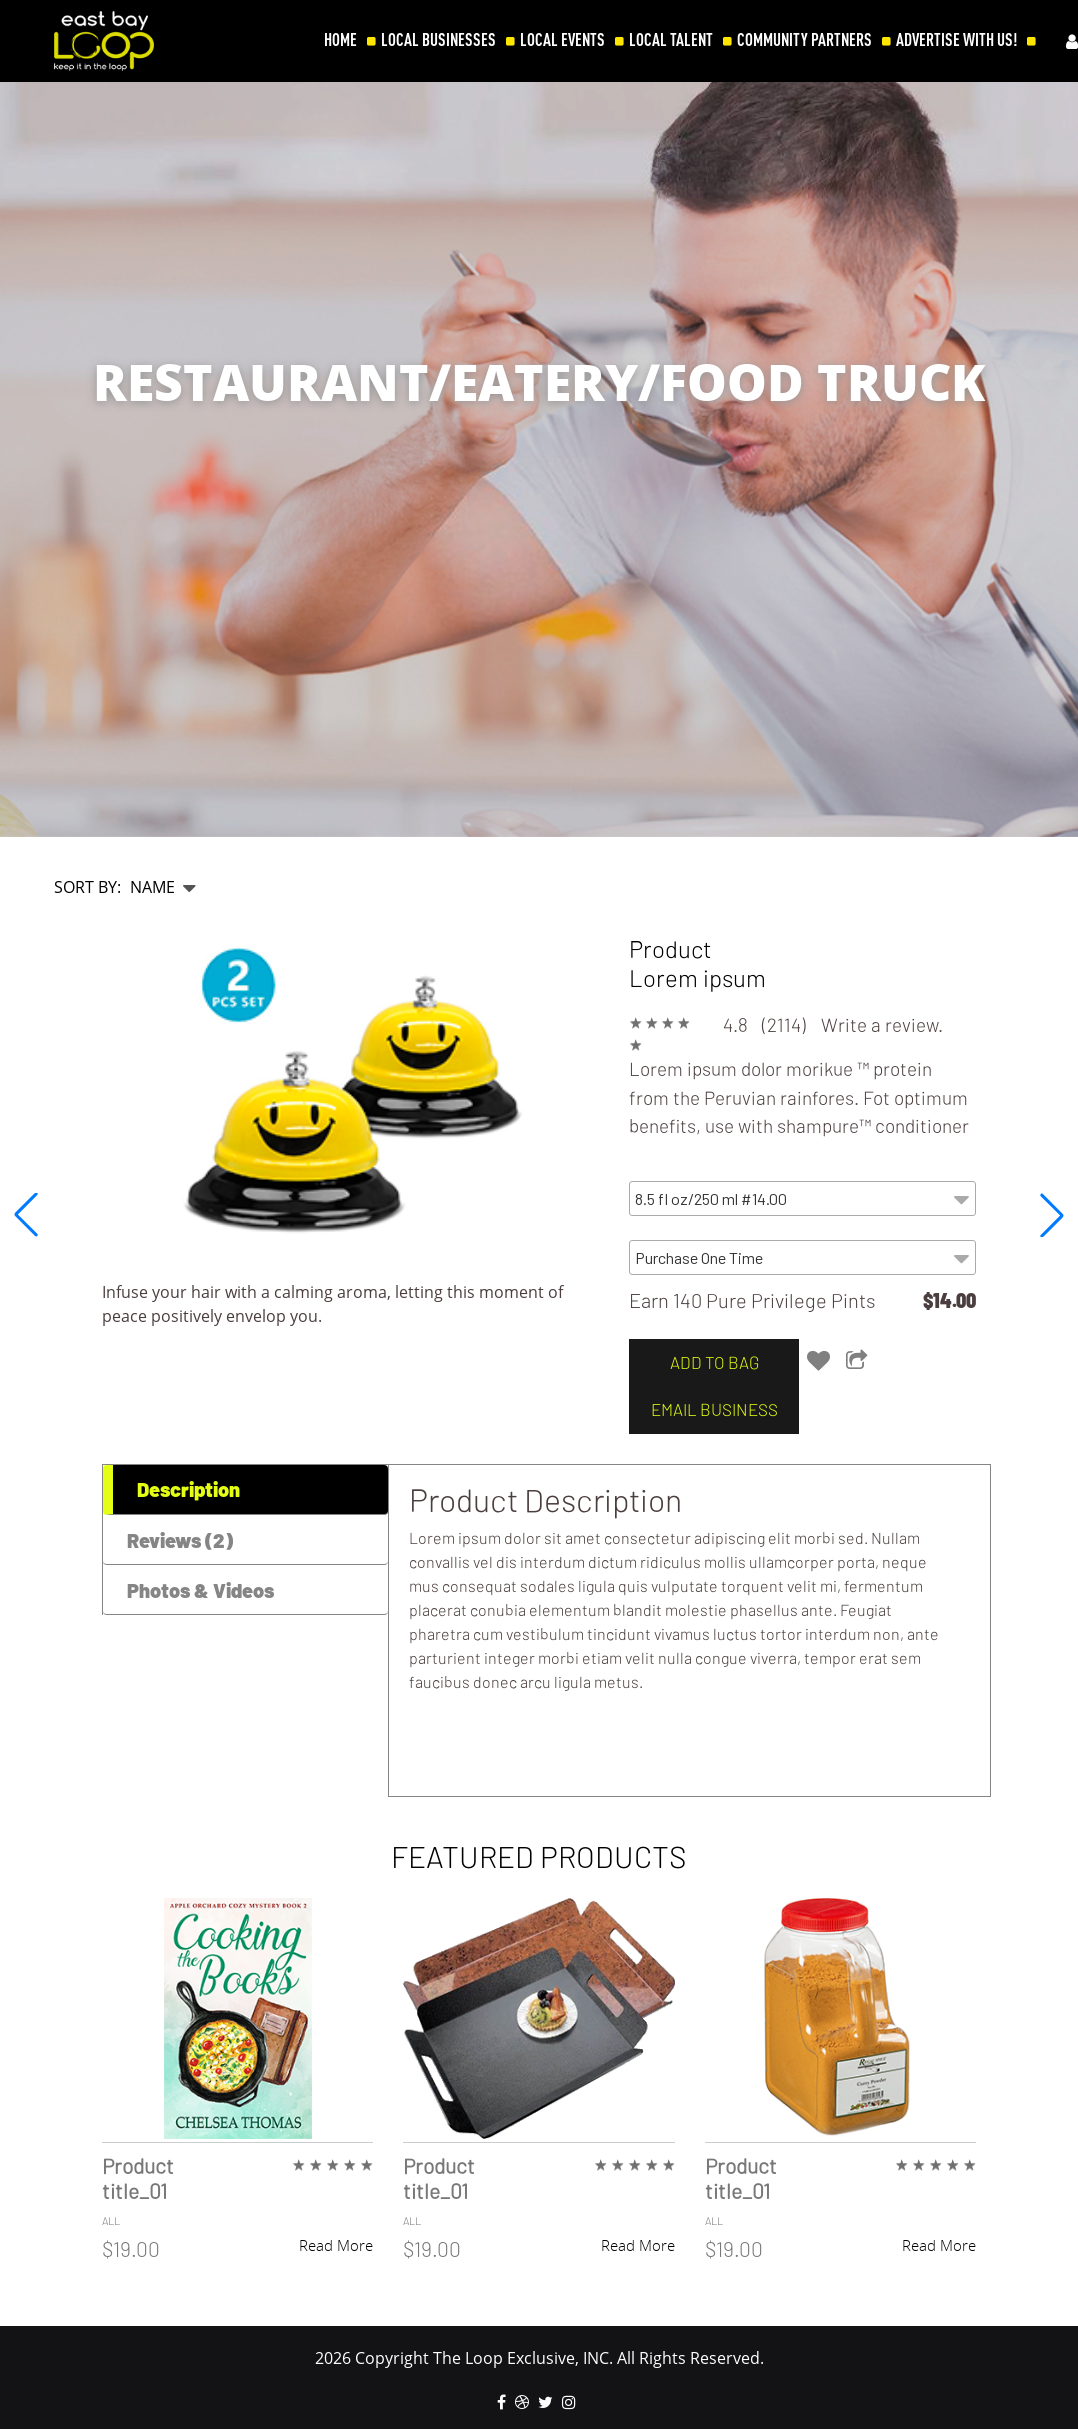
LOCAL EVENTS (562, 40)
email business (707, 1409)
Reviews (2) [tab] (180, 1540)
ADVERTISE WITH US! (956, 40)
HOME (340, 40)
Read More (336, 2245)
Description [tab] (188, 1489)
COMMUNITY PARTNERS (804, 40)
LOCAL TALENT (671, 40)
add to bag (707, 1362)
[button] (1052, 1215)
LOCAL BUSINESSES (438, 40)
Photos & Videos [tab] (200, 1590)
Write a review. (882, 1024)
